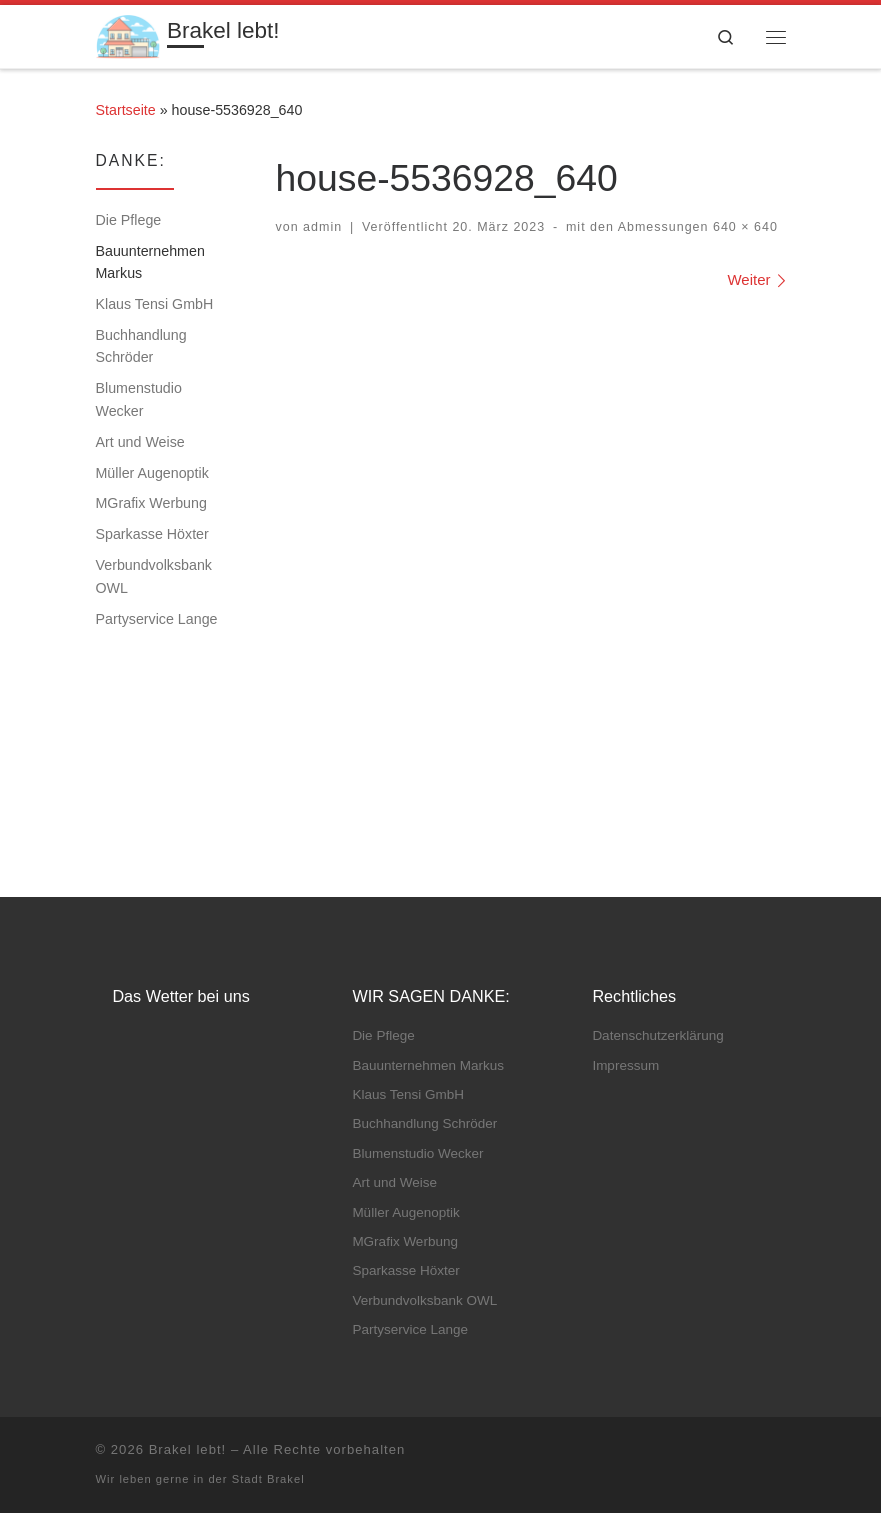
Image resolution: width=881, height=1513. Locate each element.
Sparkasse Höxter (152, 534)
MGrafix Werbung (151, 503)
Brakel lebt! (188, 1449)
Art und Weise (140, 442)
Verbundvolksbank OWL (154, 576)
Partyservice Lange (157, 619)
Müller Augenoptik (152, 473)
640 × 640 (743, 227)
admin (322, 227)
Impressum (625, 1065)
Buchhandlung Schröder (141, 346)
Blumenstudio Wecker (139, 399)
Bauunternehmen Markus (150, 262)
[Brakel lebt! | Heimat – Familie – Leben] (128, 34)
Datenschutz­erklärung (657, 1035)
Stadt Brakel (268, 1479)
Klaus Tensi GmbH (155, 304)
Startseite (126, 110)
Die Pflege (129, 220)
